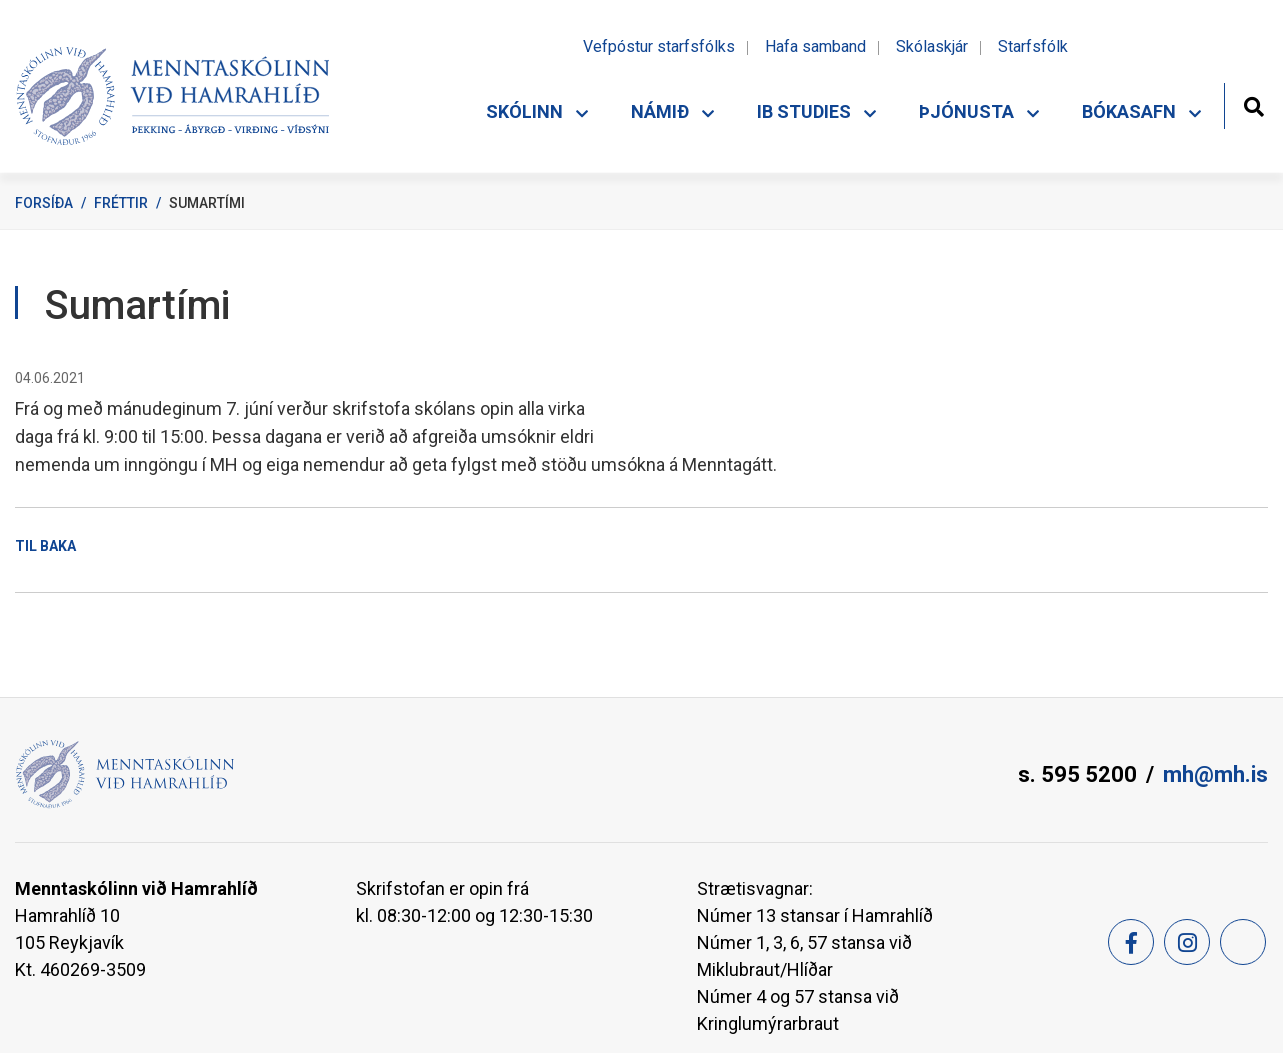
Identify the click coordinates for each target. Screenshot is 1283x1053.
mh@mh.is (1215, 774)
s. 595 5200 (1077, 774)
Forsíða (44, 203)
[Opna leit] (1253, 104)
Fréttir (121, 203)
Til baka (45, 546)
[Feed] (1243, 942)
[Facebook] (1131, 942)
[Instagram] (1187, 942)
